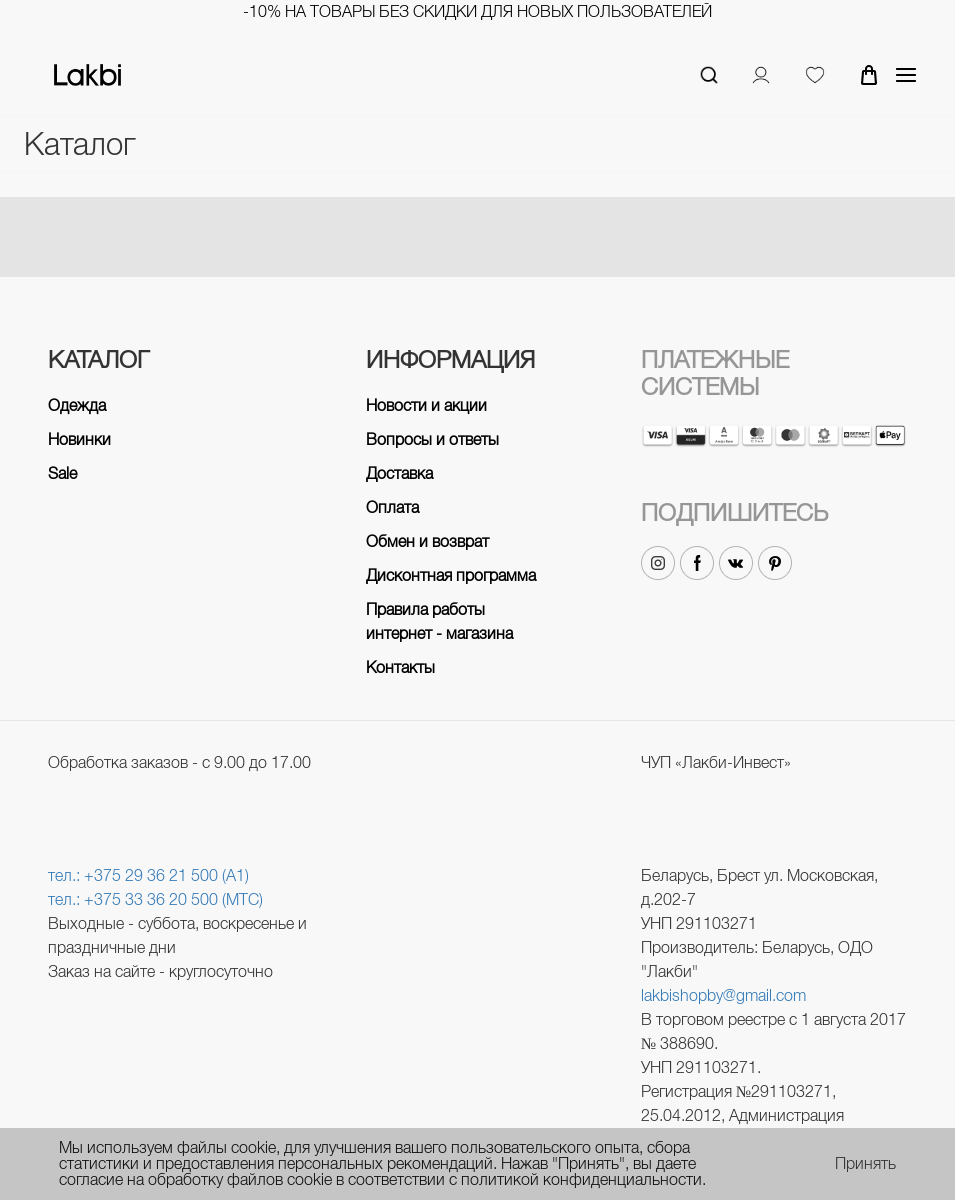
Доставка (399, 473)
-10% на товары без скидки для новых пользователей (477, 11)
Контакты (400, 667)
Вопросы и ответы (432, 439)
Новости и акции (426, 405)
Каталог (79, 144)
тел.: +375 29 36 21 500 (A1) (148, 875)
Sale (62, 473)
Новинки (79, 439)
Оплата (392, 507)
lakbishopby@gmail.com (723, 995)
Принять (865, 1164)
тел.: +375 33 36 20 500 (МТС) (155, 899)
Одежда (77, 405)
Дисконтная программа (451, 575)
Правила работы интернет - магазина (439, 621)
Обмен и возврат (427, 541)
